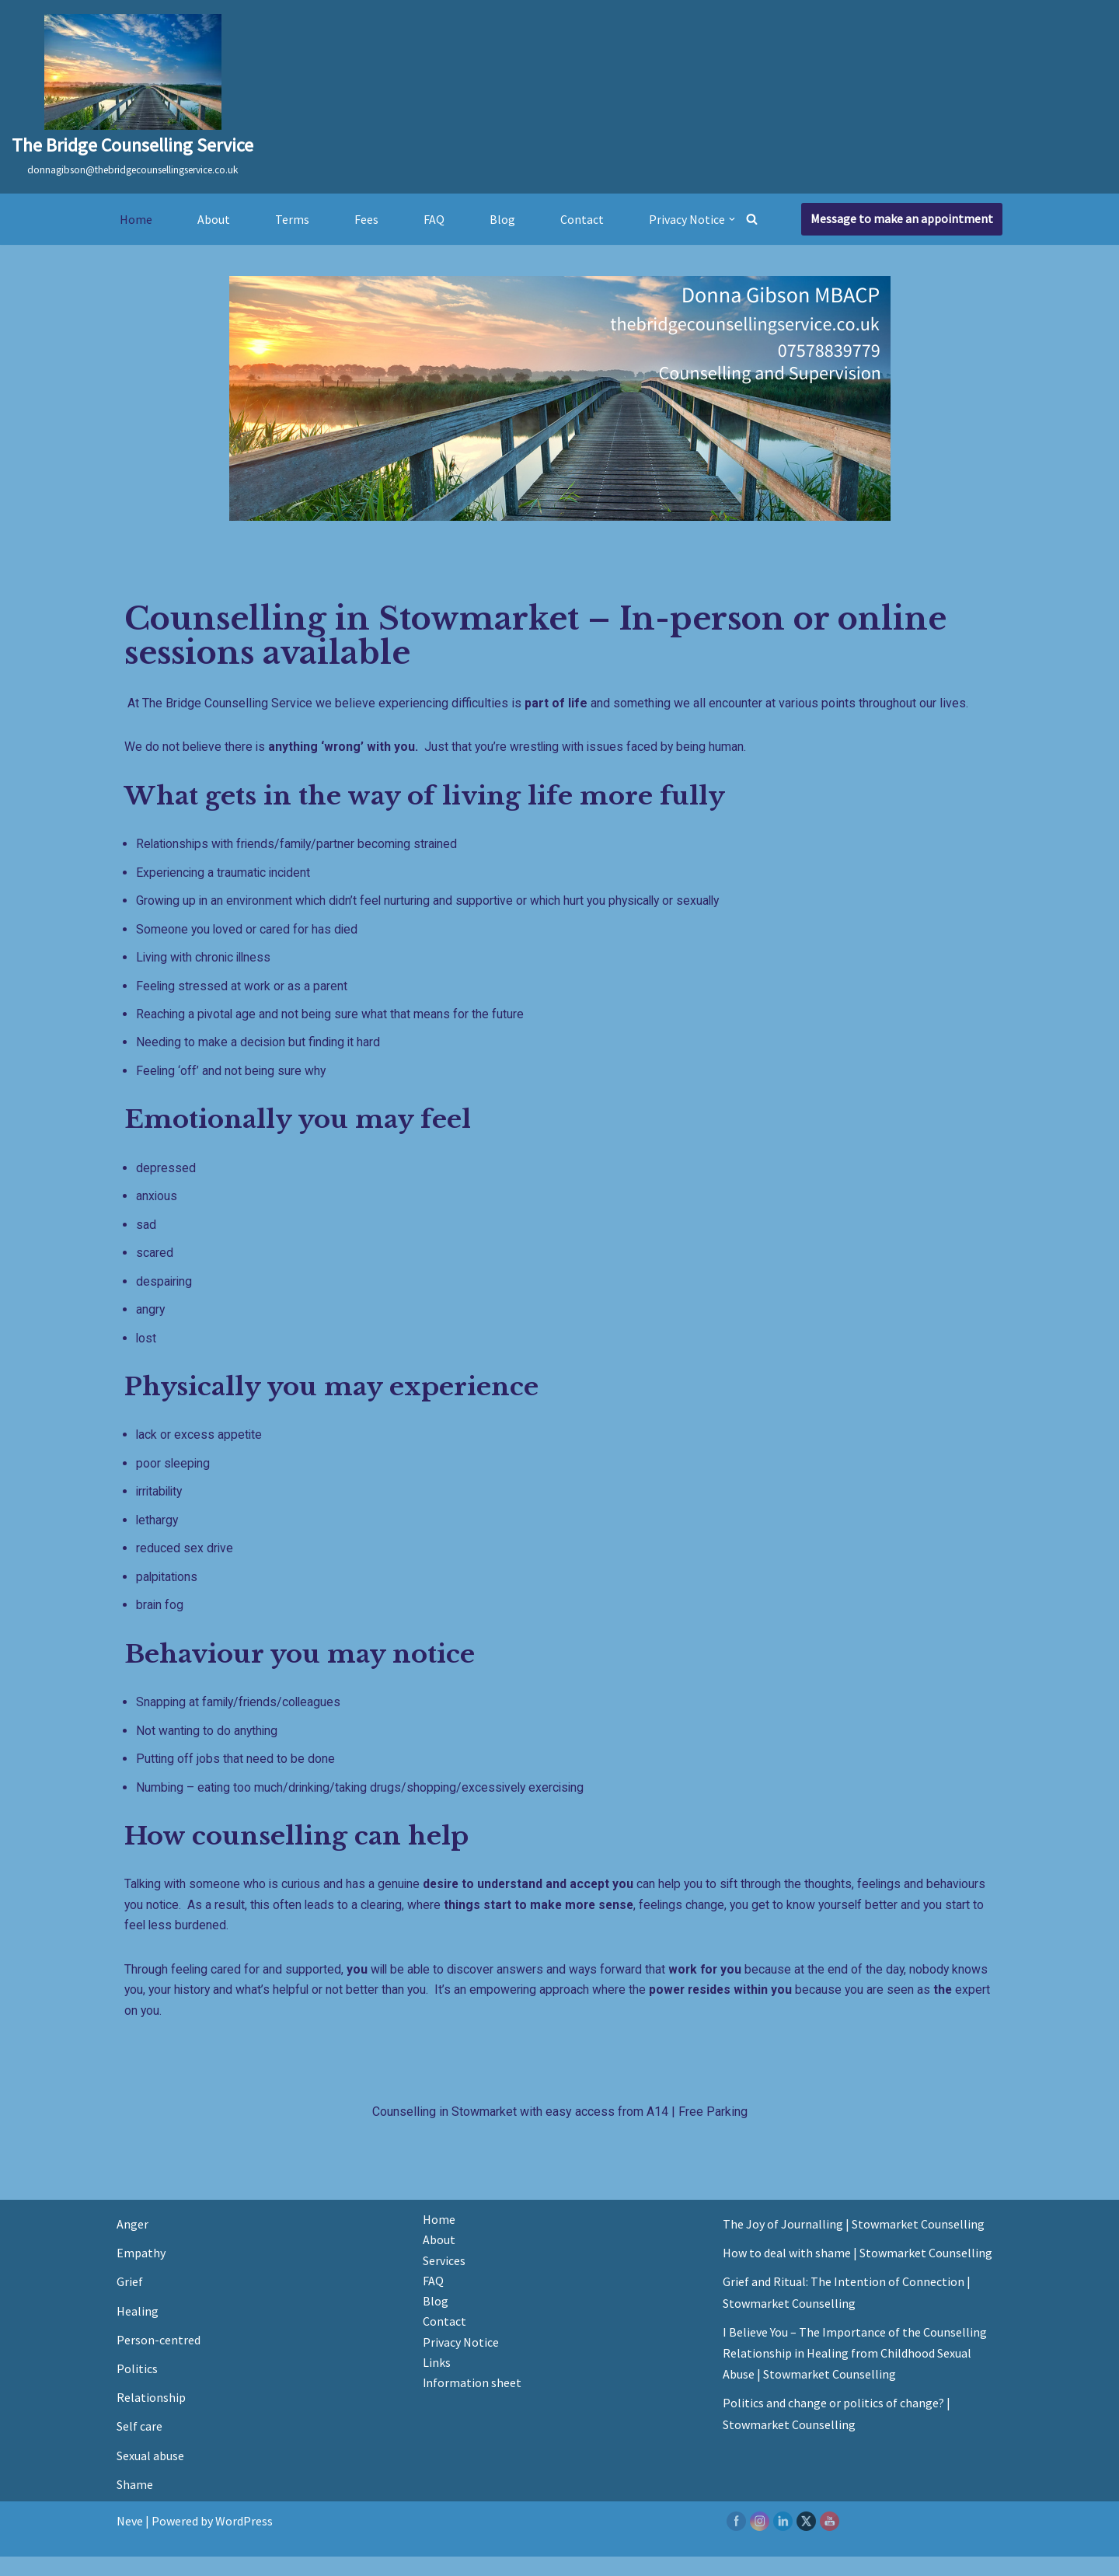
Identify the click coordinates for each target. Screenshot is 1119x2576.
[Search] (752, 219)
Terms (292, 218)
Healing (138, 2330)
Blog (502, 218)
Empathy (141, 2272)
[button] (732, 219)
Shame (135, 2503)
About (213, 218)
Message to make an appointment (901, 218)
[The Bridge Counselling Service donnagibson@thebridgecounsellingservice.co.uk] (132, 97)
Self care (139, 2446)
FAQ (434, 218)
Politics (137, 2388)
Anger (132, 2243)
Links (437, 2383)
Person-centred (158, 2359)
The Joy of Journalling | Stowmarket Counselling (854, 2243)
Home (136, 218)
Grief (130, 2301)
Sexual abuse (150, 2475)
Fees (366, 218)
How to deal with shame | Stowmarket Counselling (857, 2272)
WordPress (244, 2540)
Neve (130, 2540)
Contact (582, 218)
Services (444, 2280)
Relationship (151, 2416)
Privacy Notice (461, 2363)
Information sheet (472, 2404)
